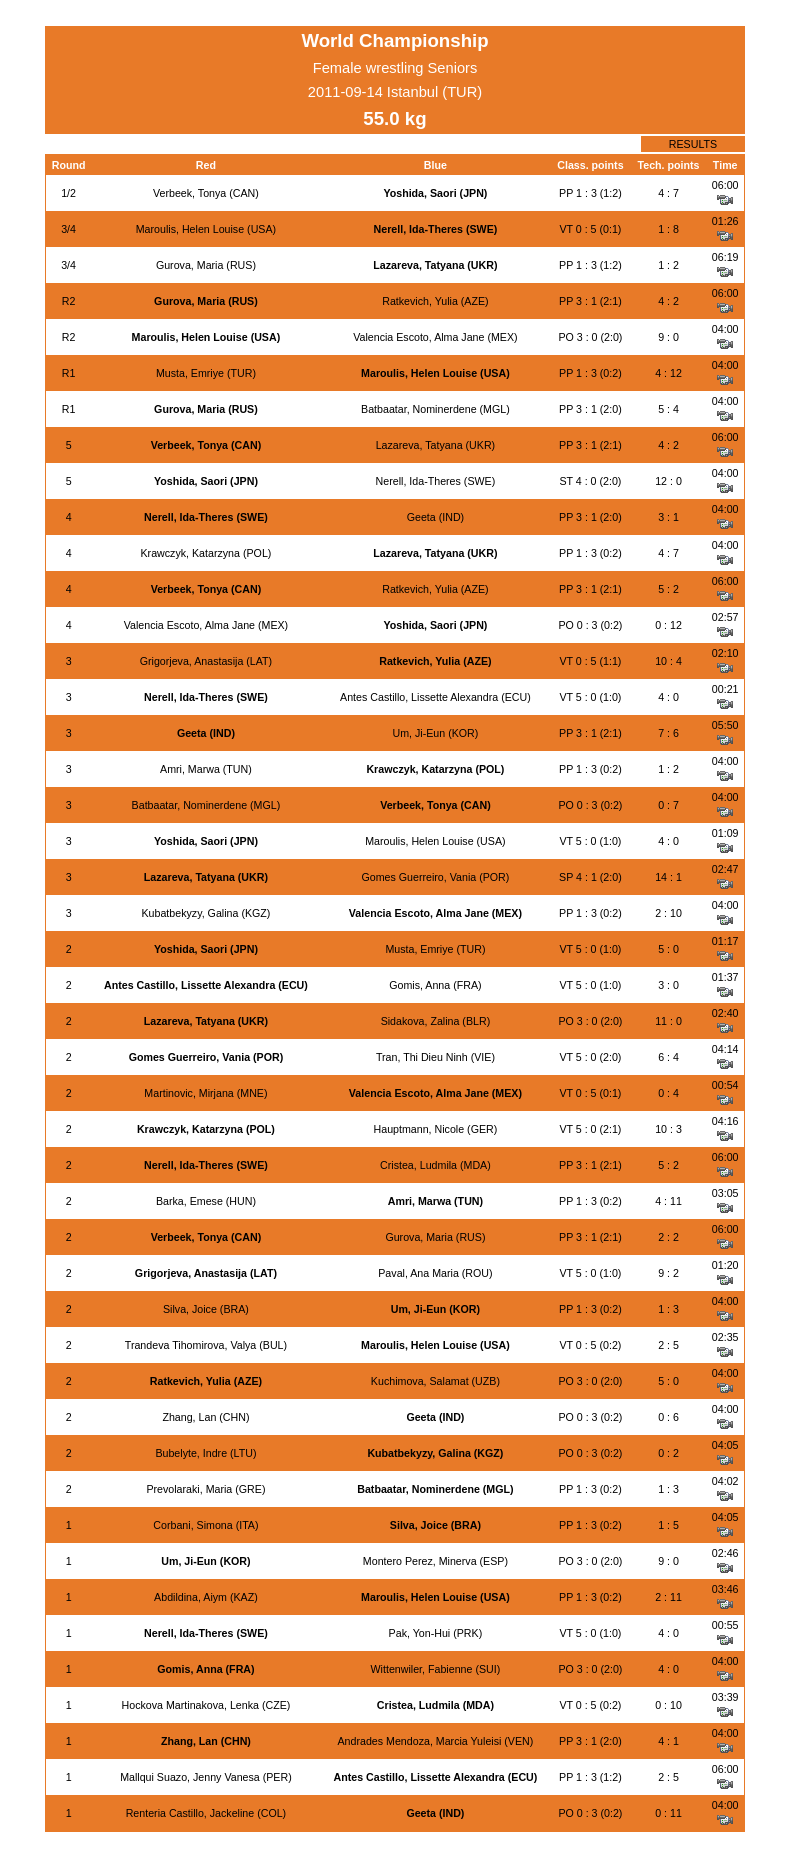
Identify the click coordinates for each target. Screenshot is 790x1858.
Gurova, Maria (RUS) (206, 265)
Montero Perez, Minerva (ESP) (435, 1561)
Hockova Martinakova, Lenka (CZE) (206, 1705)
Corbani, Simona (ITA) (205, 1525)
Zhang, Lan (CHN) (205, 1417)
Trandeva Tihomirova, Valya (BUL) (206, 1345)
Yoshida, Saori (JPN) (435, 193)
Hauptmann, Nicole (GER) (436, 1129)
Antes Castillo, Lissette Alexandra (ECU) (435, 697)
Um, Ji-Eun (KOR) (435, 733)
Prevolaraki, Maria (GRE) (205, 1489)
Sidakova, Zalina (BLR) (436, 1021)
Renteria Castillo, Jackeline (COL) (206, 1813)
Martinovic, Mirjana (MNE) (205, 1093)
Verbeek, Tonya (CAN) (206, 193)
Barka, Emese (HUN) (206, 1201)
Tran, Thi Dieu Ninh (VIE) (435, 1057)
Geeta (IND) (435, 517)
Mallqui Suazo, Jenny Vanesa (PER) (206, 1777)
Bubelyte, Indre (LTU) (205, 1453)
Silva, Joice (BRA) (206, 1309)
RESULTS (693, 144)
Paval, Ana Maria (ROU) (435, 1273)
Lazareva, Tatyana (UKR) (435, 265)
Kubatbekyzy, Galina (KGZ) (205, 913)
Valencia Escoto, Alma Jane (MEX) (435, 337)
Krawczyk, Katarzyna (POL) (205, 553)
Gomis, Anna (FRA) (435, 985)
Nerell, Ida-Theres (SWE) (436, 229)
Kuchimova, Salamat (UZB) (435, 1381)
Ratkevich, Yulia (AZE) (435, 301)
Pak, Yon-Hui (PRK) (436, 1633)
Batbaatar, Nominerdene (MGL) (435, 409)
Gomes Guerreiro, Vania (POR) (435, 877)
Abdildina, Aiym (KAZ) (206, 1597)
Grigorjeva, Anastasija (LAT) (206, 661)
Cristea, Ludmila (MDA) (435, 1165)
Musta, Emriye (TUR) (206, 373)
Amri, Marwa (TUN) (206, 769)
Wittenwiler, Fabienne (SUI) (436, 1669)
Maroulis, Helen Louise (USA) (206, 229)
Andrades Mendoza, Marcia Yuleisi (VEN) (435, 1741)
